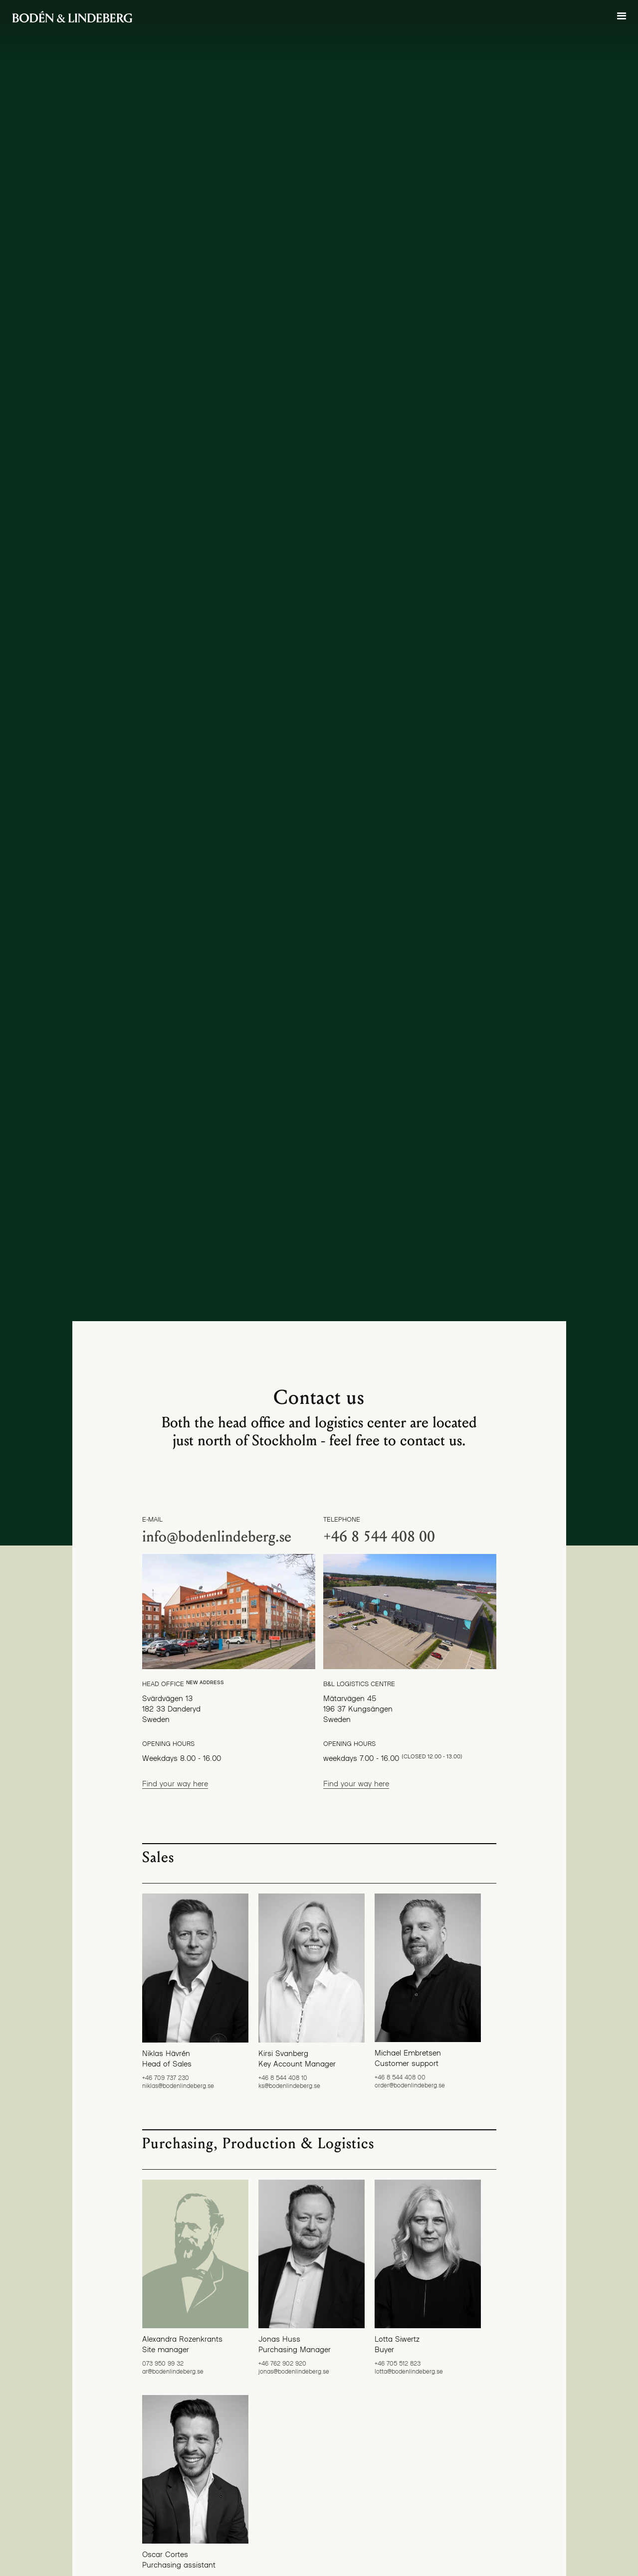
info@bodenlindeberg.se (216, 1537)
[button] (622, 16)
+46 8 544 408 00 (379, 1537)
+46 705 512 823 (398, 2363)
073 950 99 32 (163, 2363)
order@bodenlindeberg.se (410, 2085)
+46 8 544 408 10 (282, 2077)
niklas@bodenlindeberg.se (178, 2085)
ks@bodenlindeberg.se (289, 2085)
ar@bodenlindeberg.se (173, 2371)
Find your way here (175, 1783)
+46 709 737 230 (165, 2077)
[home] (72, 16)
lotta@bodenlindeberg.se (409, 2371)
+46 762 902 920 (282, 2363)
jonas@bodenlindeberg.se (293, 2371)
